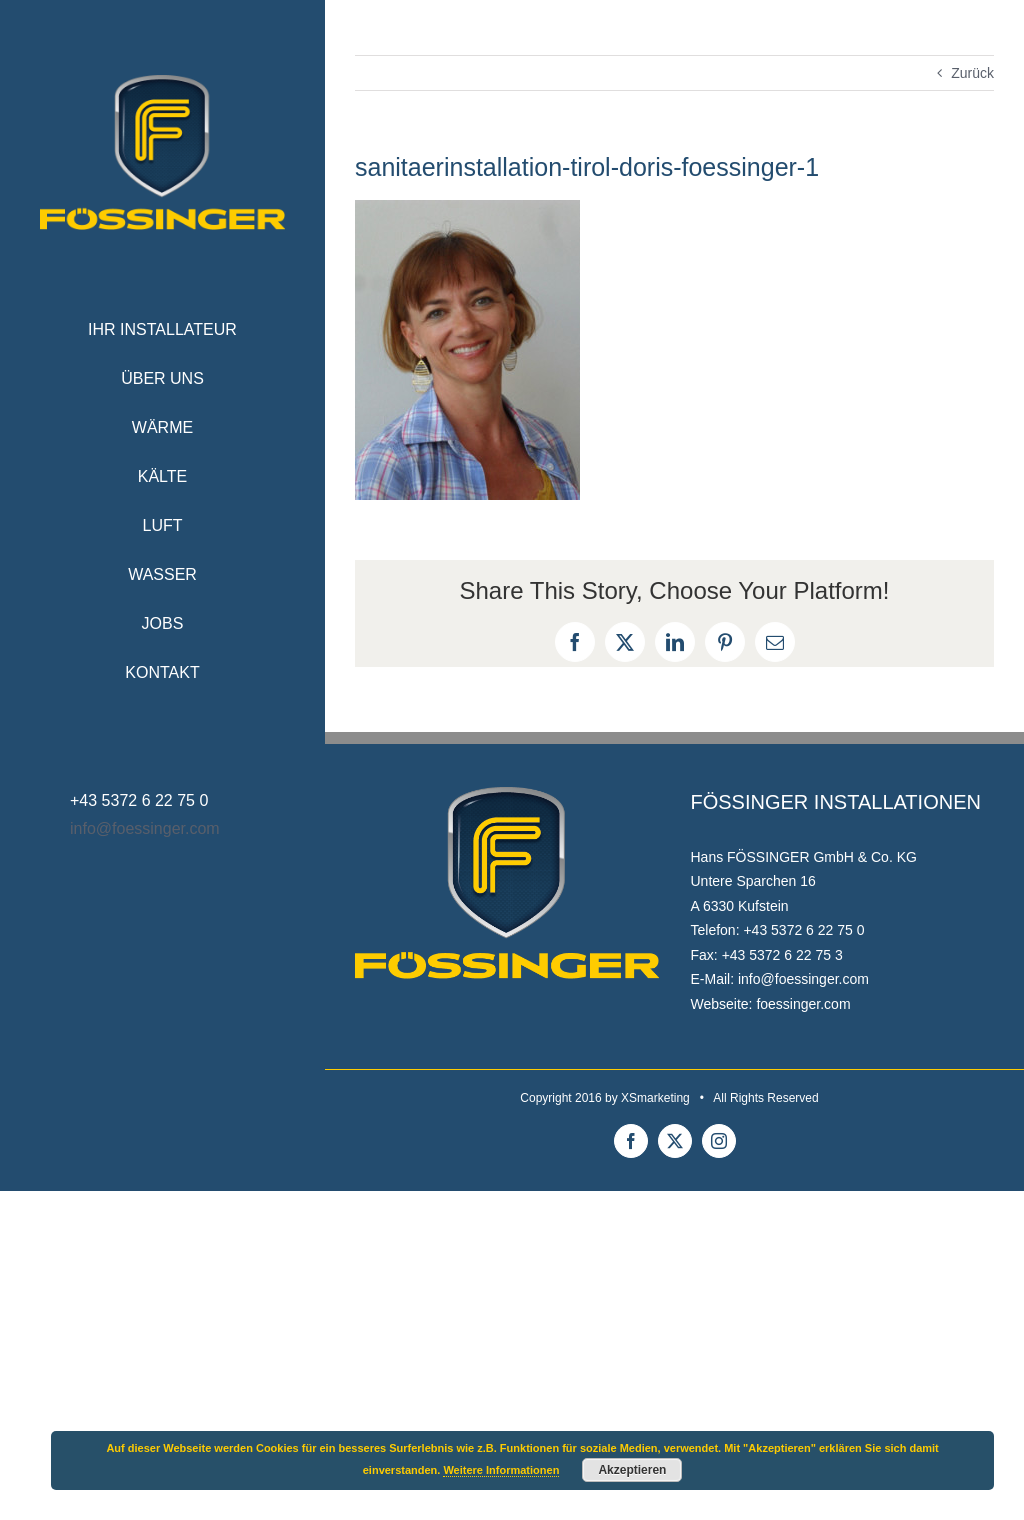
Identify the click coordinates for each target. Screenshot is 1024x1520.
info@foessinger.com (145, 828)
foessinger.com (803, 1004)
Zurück (972, 73)
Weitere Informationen (501, 1470)
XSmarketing (655, 1098)
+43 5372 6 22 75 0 (803, 930)
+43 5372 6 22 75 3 (782, 955)
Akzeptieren (632, 1470)
